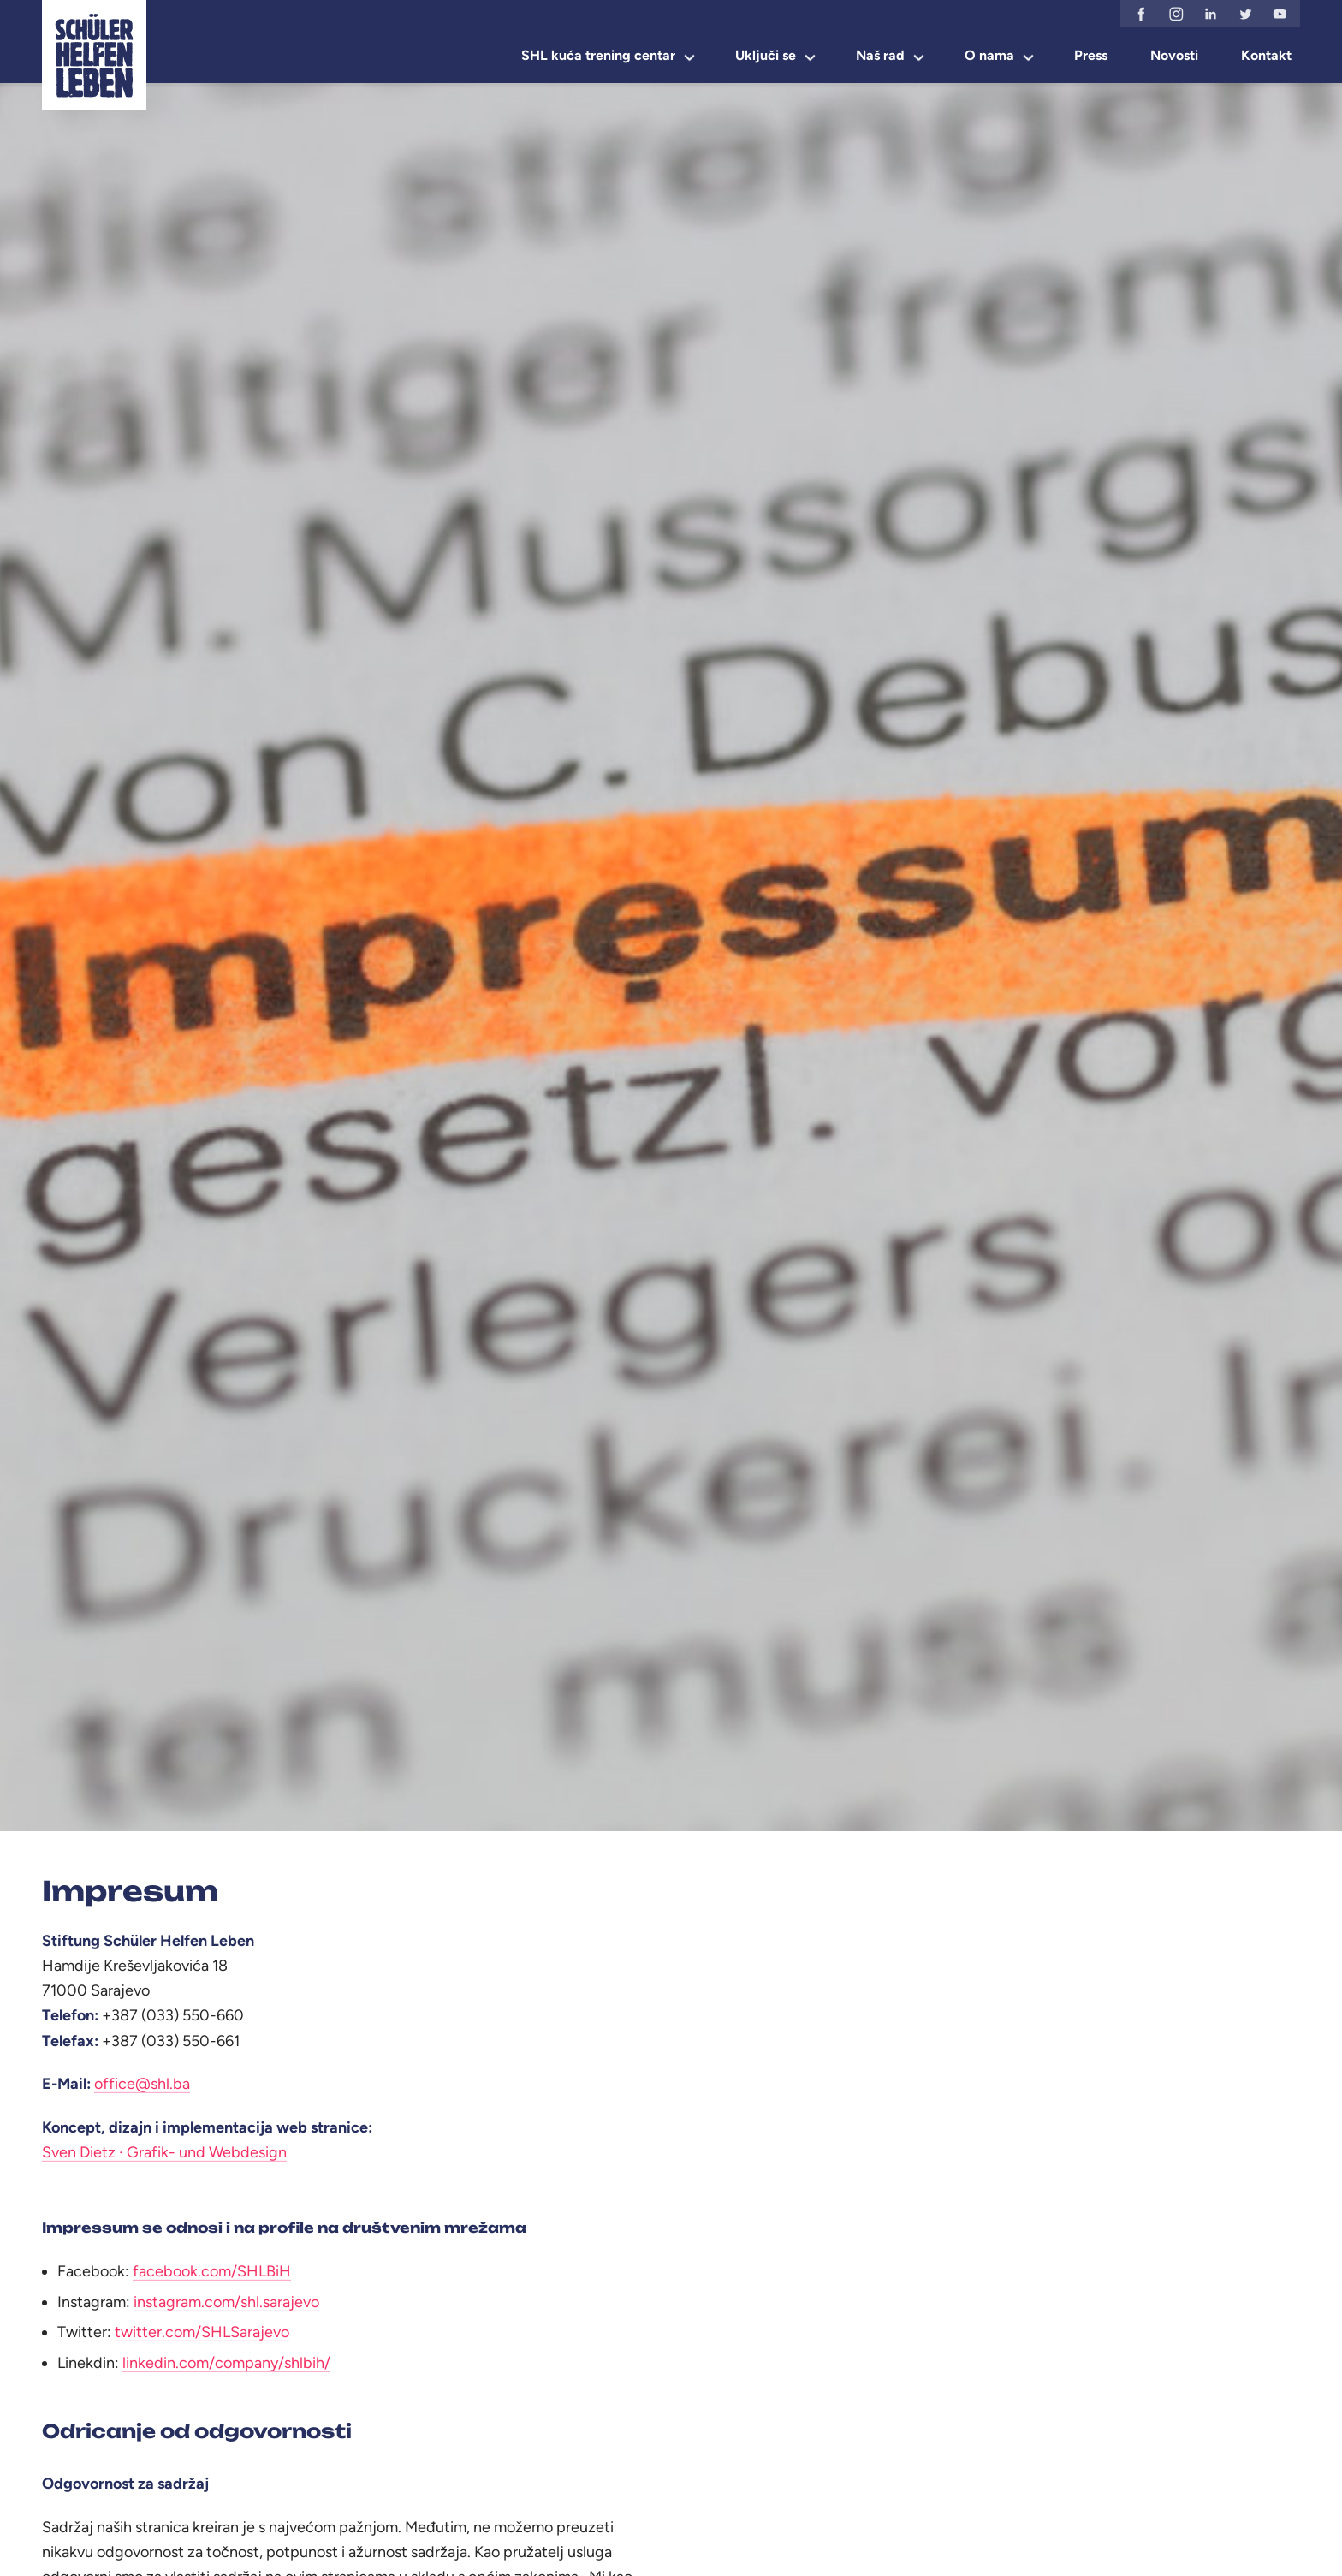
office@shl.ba (142, 2083)
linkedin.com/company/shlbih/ (226, 2362)
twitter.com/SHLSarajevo (202, 2332)
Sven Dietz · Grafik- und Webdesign (164, 2152)
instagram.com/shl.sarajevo (226, 2302)
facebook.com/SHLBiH (212, 2271)
